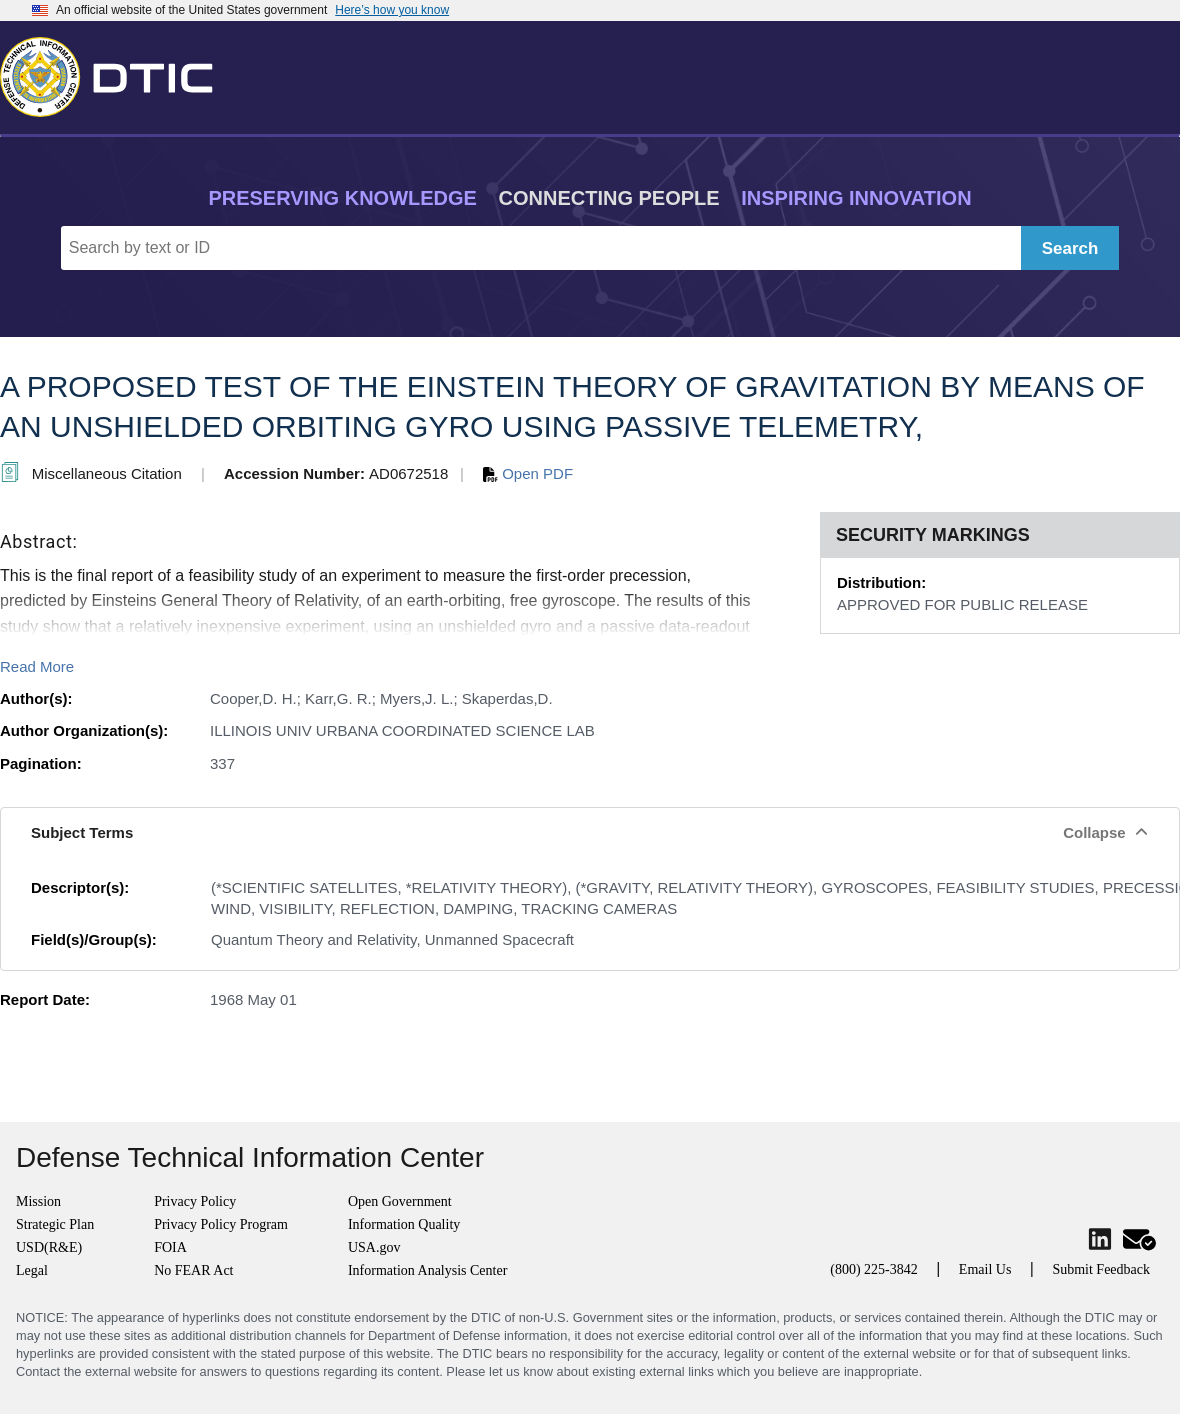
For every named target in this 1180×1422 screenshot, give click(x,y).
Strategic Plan (55, 1224)
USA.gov (374, 1247)
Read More (37, 666)
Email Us (985, 1269)
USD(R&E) (49, 1247)
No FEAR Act (193, 1270)
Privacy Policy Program (221, 1224)
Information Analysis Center (427, 1270)
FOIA (170, 1247)
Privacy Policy (195, 1201)
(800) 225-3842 (874, 1269)
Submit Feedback (1101, 1269)
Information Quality (404, 1224)
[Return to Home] (115, 73)
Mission (38, 1201)
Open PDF (528, 473)
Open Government (400, 1201)
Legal (32, 1270)
